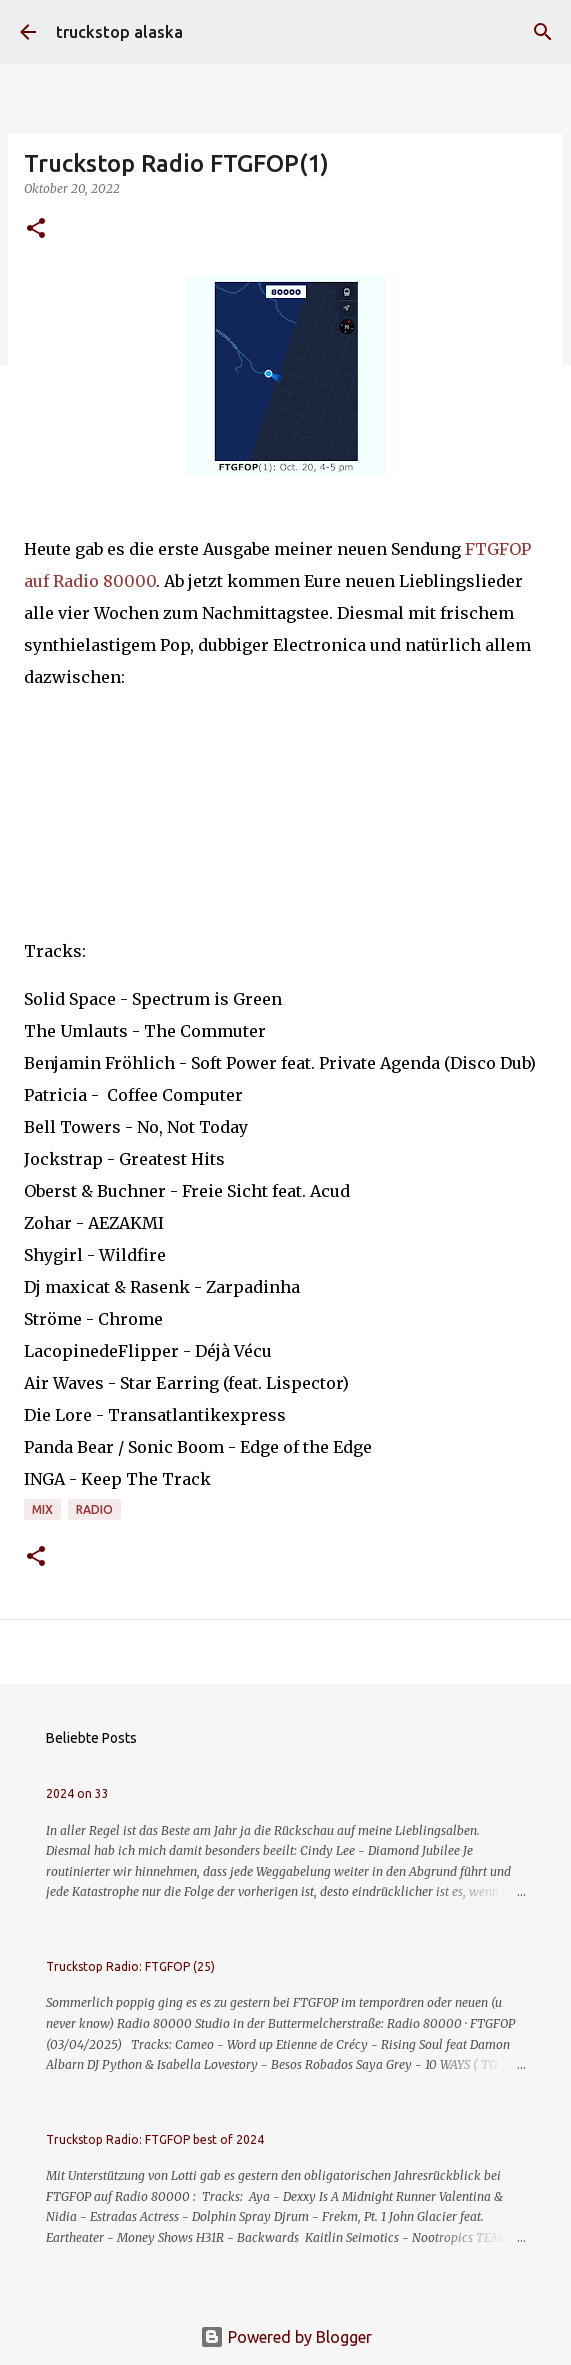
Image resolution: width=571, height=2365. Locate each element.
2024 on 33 (77, 1793)
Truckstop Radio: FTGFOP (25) (130, 1966)
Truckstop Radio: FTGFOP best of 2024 (155, 2139)
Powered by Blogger (286, 2337)
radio (94, 1509)
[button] (36, 229)
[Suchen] (543, 32)
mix (42, 1509)
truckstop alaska (119, 32)
